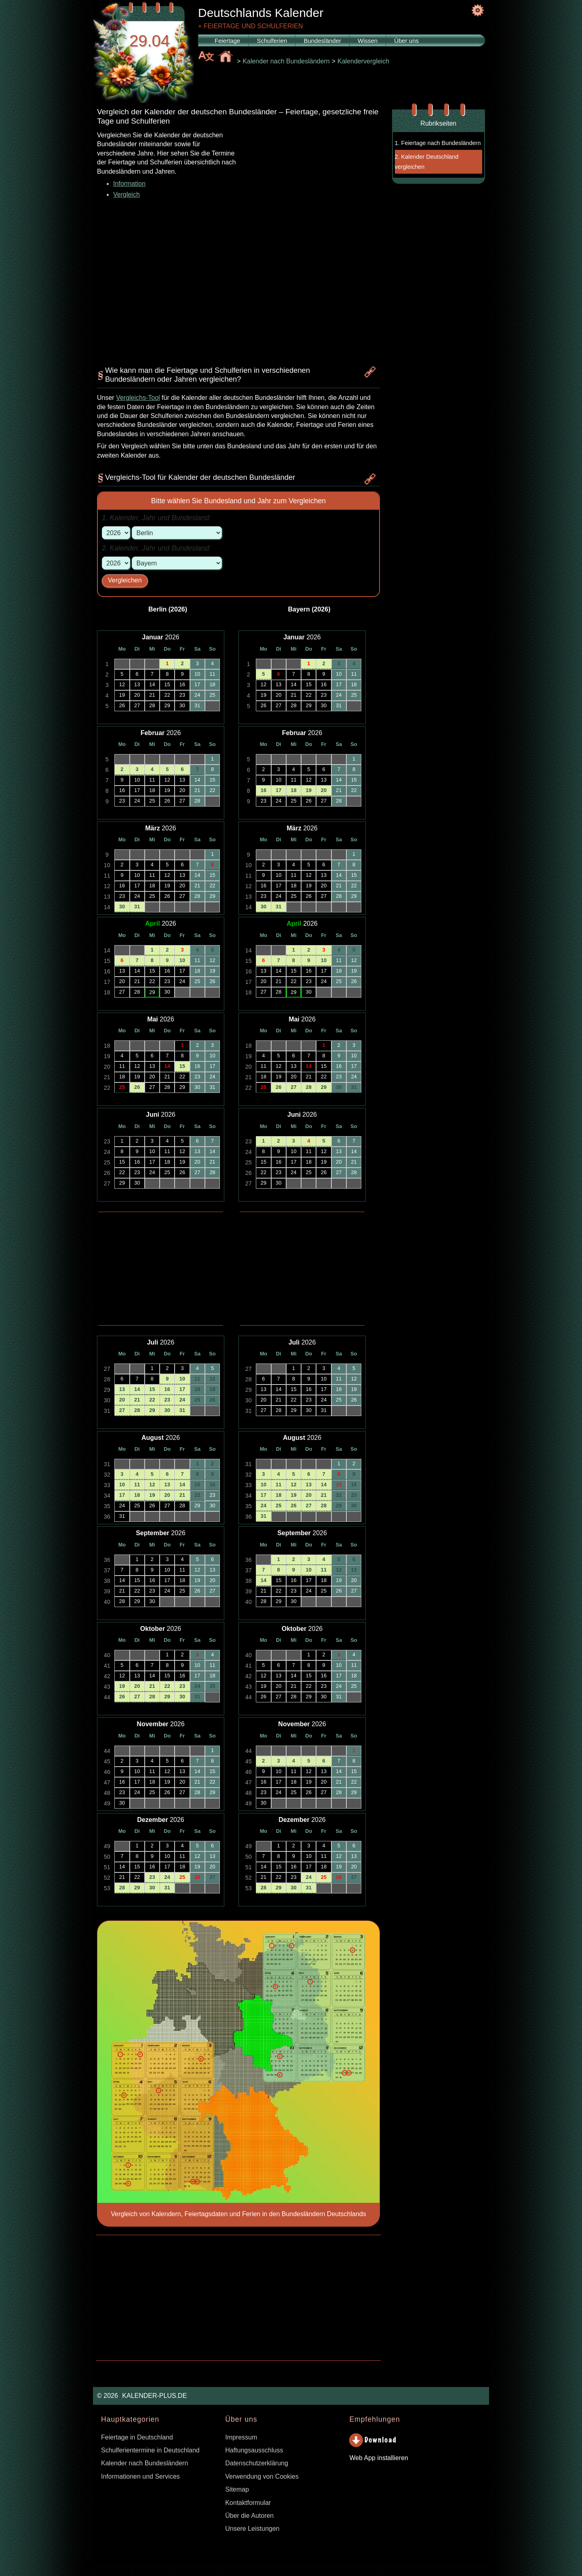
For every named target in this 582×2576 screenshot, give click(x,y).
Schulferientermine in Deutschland (150, 2450)
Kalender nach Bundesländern (144, 2463)
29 (152, 1410)
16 (167, 1389)
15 (182, 1066)
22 (152, 1400)
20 (122, 1400)
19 (212, 1389)
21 (137, 1400)
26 (137, 1087)
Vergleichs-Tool (138, 397)
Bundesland (190, 518)
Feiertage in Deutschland (137, 2437)
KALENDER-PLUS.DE (154, 2395)
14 (167, 1066)
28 (137, 1410)
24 (182, 1400)
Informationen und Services (140, 2476)
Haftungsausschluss (254, 2450)
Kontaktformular (248, 2502)
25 (122, 1087)
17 (182, 1389)
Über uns (406, 40)
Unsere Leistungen (252, 2528)
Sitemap (237, 2489)
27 (122, 1410)
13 (122, 1389)
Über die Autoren (249, 2515)
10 (182, 960)
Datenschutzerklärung (256, 2463)
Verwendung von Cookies (261, 2476)
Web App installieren (378, 2457)
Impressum (241, 2437)
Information (129, 183)
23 (167, 1400)
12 (212, 1379)
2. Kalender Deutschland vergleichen (427, 161)
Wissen (367, 40)
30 (122, 906)
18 (197, 1389)
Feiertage (227, 40)
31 (137, 906)
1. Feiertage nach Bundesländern (438, 143)
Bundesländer (322, 40)
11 (197, 1379)
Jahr (149, 518)
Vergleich (126, 194)
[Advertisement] (309, 201)
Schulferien (272, 40)
